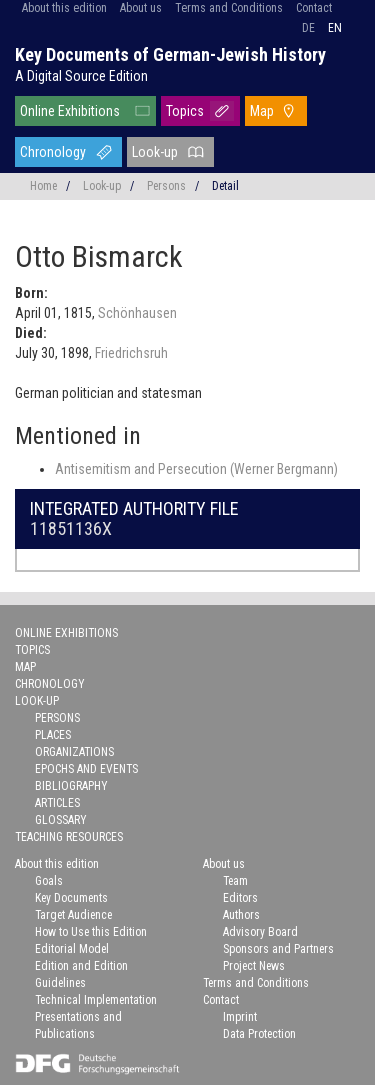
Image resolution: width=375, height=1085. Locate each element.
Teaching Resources (69, 837)
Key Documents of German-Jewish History (170, 54)
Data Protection (259, 1034)
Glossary (61, 820)
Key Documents (71, 898)
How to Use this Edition (91, 932)
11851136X (71, 528)
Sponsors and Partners (278, 949)
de (308, 28)
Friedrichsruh (131, 353)
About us (141, 8)
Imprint (240, 1017)
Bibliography (71, 786)
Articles (57, 803)
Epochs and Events (86, 769)
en (335, 28)
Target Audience (73, 915)
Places (53, 735)
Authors (241, 915)
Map (262, 111)
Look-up (155, 152)
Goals (49, 881)
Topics (185, 111)
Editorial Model (72, 949)
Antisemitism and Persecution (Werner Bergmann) (196, 469)
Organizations (74, 752)
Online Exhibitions (70, 111)
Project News (254, 966)
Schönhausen (137, 313)
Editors (240, 898)
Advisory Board (260, 932)
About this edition (64, 8)
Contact (314, 8)
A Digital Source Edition (81, 76)
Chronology (53, 152)
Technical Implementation (96, 1000)
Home (43, 186)
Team (235, 881)
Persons (166, 186)
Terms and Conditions (229, 8)
